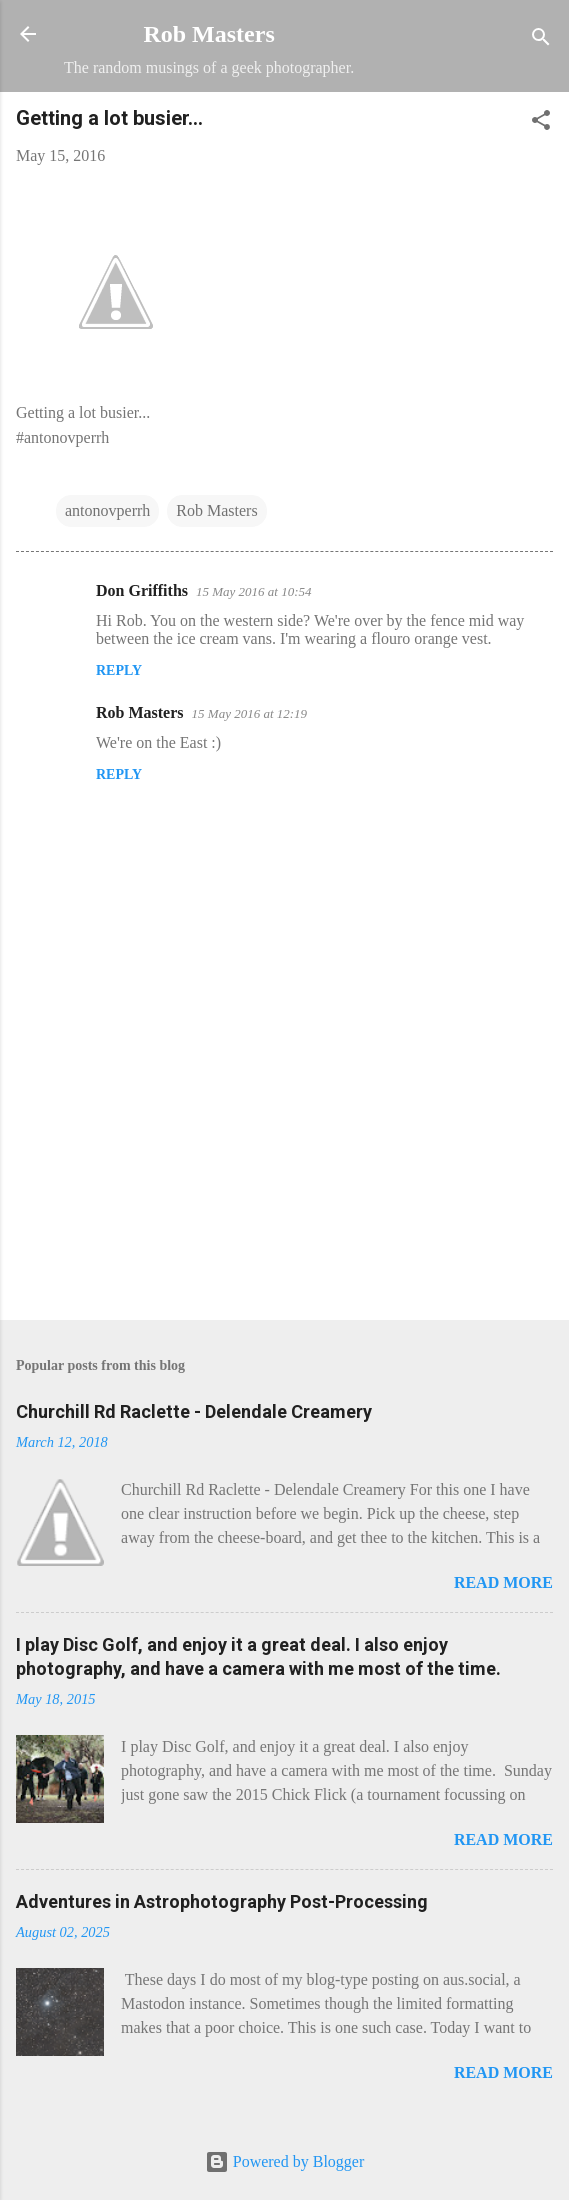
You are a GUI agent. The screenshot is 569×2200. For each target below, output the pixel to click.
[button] (541, 123)
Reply (119, 670)
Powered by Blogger (285, 2161)
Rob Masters (208, 34)
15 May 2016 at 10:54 (254, 591)
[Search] (541, 40)
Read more (503, 1582)
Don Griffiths (142, 590)
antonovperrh (107, 510)
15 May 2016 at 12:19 (250, 713)
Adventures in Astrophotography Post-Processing (222, 1901)
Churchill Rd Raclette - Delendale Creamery (194, 1411)
